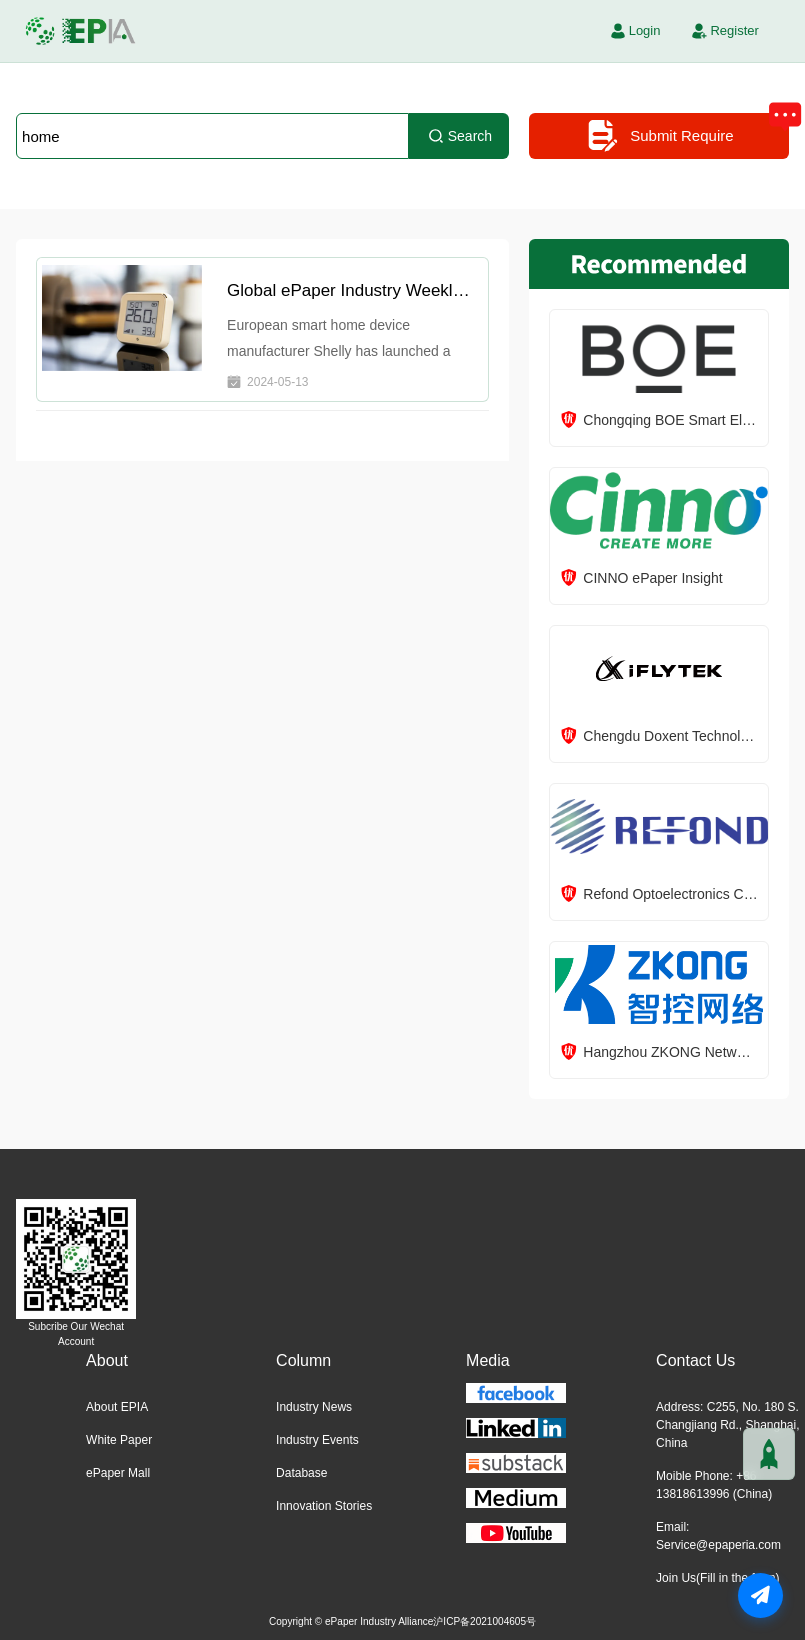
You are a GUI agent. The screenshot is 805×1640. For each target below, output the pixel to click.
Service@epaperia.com (718, 1545)
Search (459, 136)
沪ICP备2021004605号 (484, 1621)
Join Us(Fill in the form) (717, 1578)
